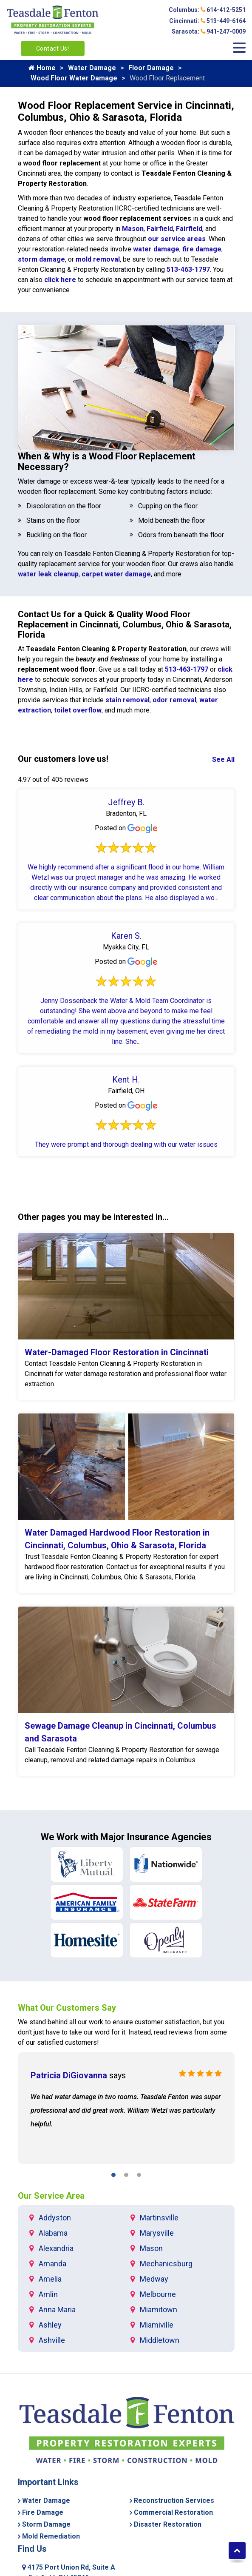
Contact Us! (52, 48)
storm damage (41, 259)
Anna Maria (57, 2309)
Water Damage (92, 68)
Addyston (55, 2217)
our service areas (177, 239)
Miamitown (158, 2309)
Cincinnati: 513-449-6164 (207, 20)
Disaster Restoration (167, 2524)
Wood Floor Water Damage (74, 78)
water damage (156, 249)
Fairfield (160, 229)
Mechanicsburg (166, 2263)
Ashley (50, 2324)
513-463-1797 (188, 269)
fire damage (201, 249)
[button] (113, 2176)
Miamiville (156, 2324)
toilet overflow (78, 710)
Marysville (157, 2232)
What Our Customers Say (67, 2008)
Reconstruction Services (174, 2500)
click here (60, 280)
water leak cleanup (48, 574)
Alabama (53, 2232)
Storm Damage (46, 2524)
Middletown (159, 2340)
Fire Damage (42, 2512)
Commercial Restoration (173, 2512)
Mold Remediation (51, 2536)
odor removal (174, 700)
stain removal (127, 700)
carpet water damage (116, 574)
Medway (154, 2278)
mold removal (98, 259)
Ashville (52, 2340)
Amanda (52, 2263)
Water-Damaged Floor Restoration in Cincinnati (117, 1352)
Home (42, 68)
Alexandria (56, 2248)
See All (223, 759)
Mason (133, 229)
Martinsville (159, 2217)
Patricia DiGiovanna (69, 2075)
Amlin (48, 2294)
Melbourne (158, 2294)
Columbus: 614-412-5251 (207, 9)
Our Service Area (51, 2196)
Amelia (50, 2278)
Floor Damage (151, 68)
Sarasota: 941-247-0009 (209, 31)
